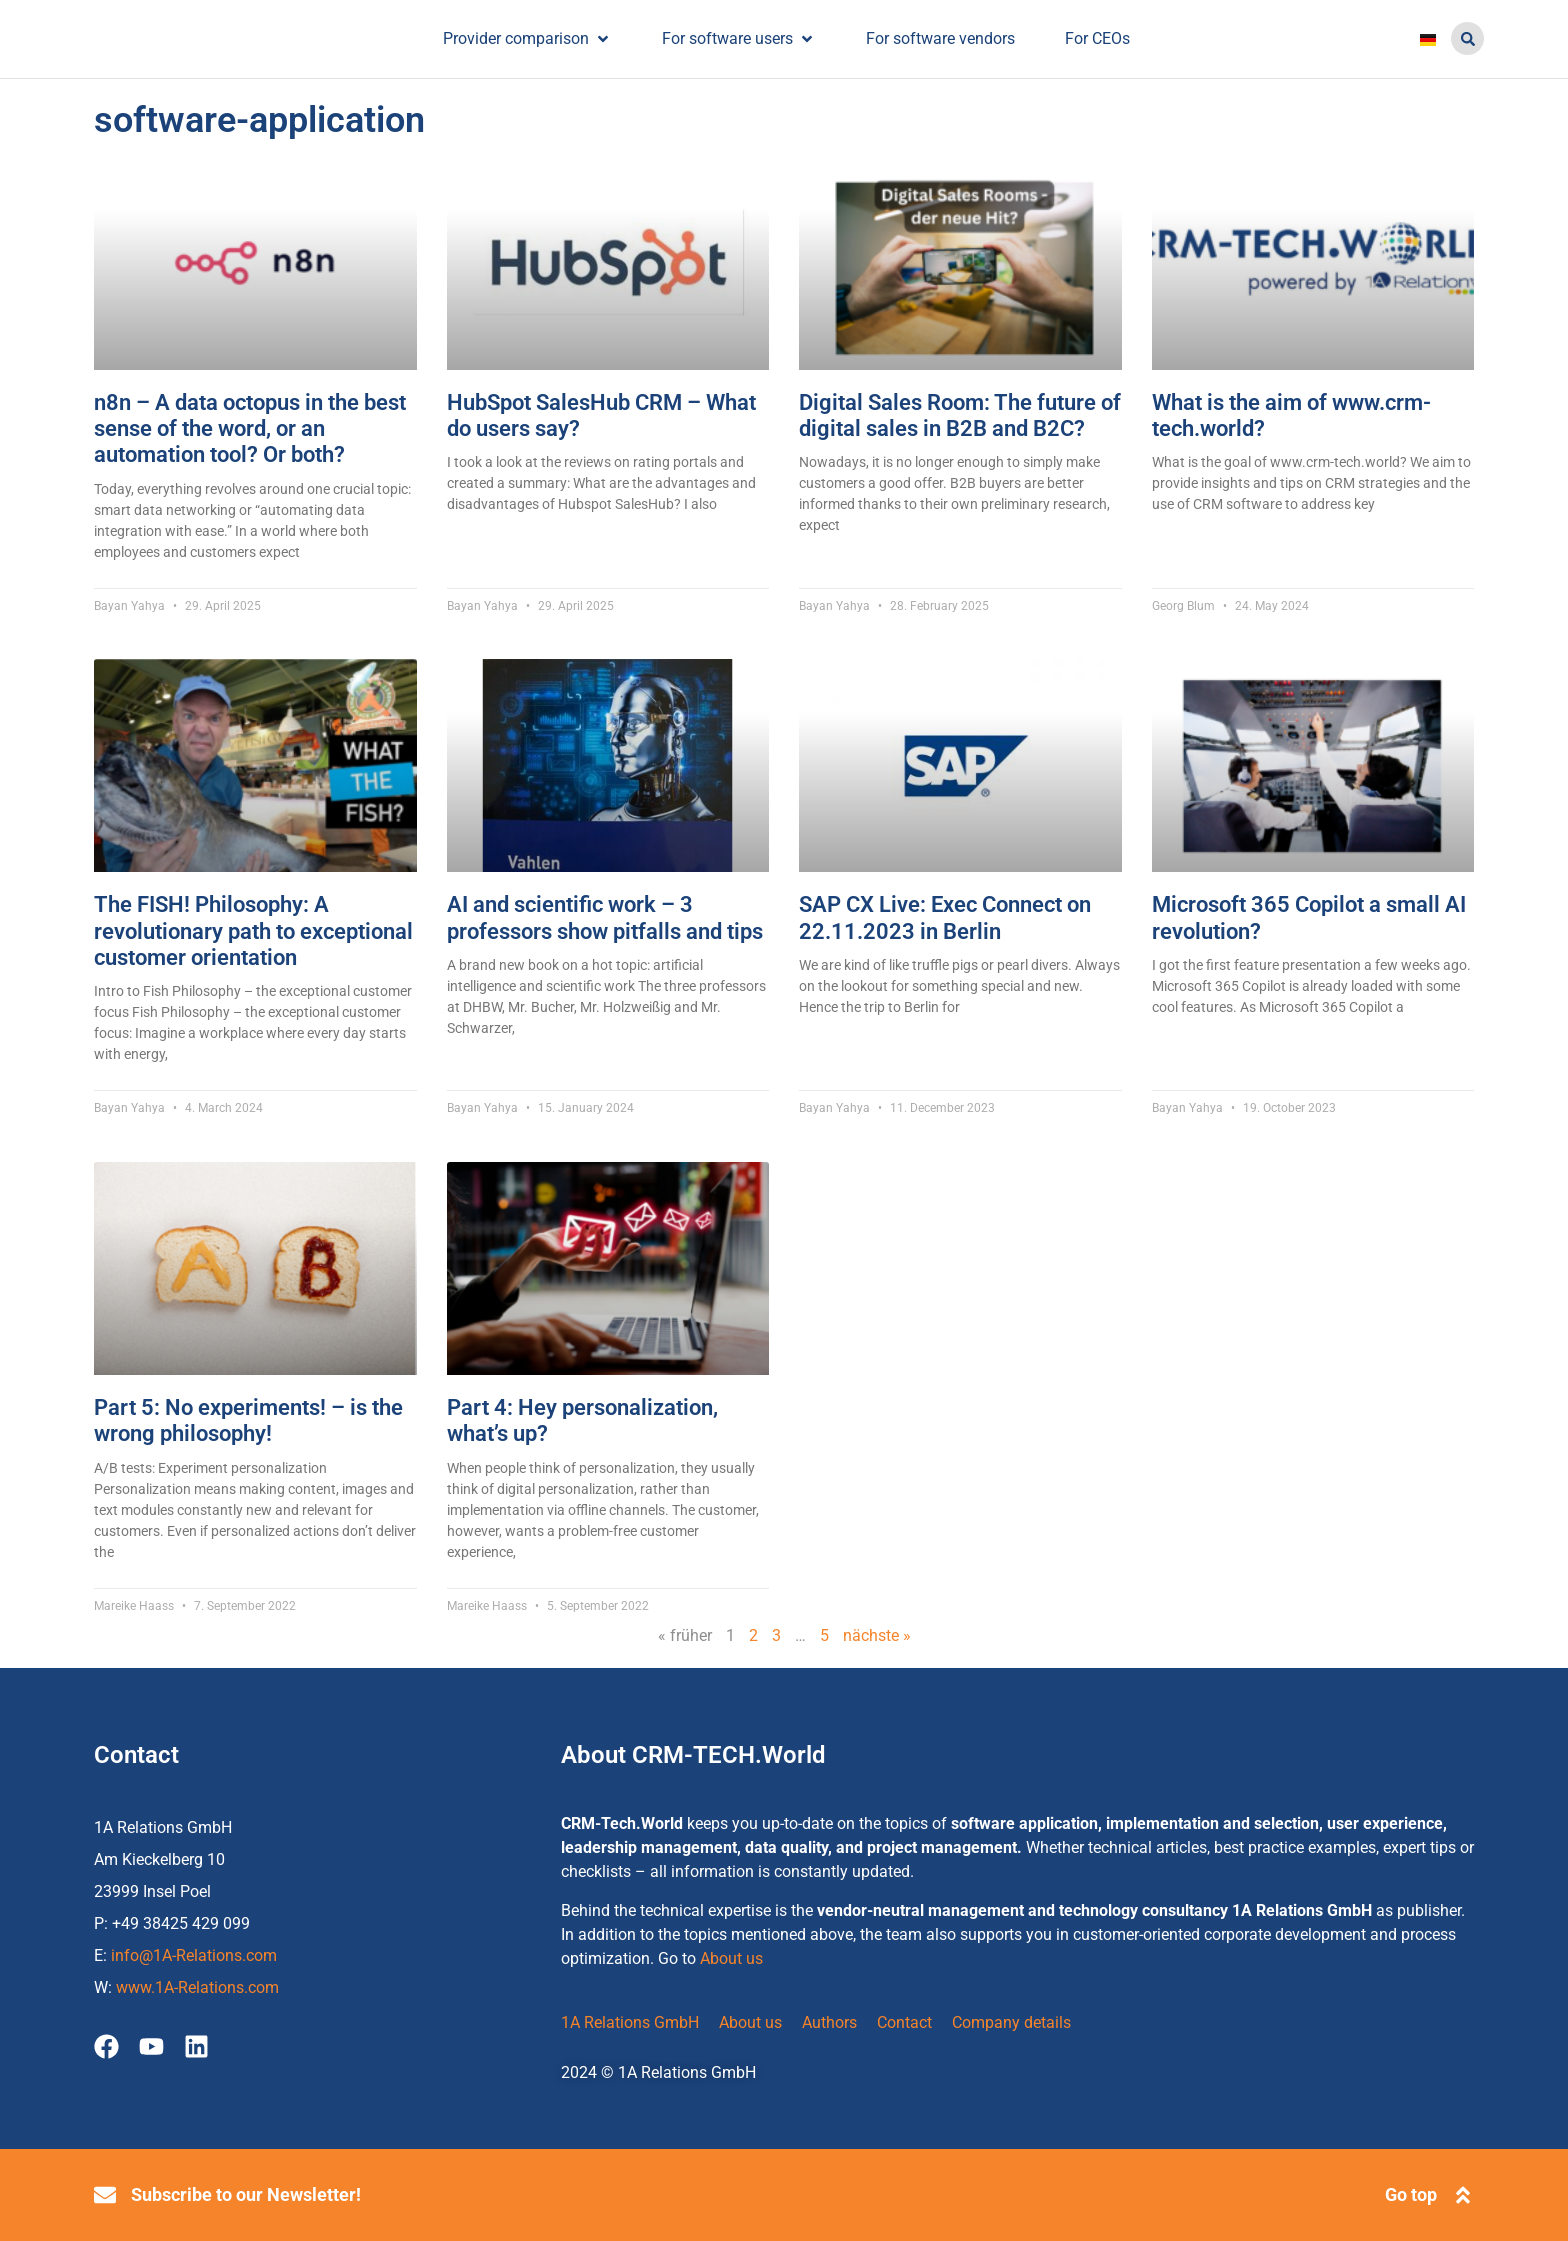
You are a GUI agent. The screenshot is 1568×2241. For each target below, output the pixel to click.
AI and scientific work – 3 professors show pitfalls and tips (605, 917)
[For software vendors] (940, 38)
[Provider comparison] (527, 38)
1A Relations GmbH (630, 2022)
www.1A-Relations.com (197, 1987)
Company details (1011, 2022)
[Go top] (1463, 2195)
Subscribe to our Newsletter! (246, 2194)
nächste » (877, 1635)
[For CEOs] (1097, 38)
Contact (904, 2022)
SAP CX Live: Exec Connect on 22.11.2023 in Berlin (945, 917)
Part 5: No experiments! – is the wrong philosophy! (248, 1420)
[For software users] (739, 38)
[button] (1467, 38)
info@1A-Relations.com (194, 1955)
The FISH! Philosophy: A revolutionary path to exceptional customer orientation (253, 931)
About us (731, 1958)
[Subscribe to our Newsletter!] (105, 2195)
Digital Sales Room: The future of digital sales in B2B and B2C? (960, 415)
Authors (829, 2022)
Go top (1411, 2194)
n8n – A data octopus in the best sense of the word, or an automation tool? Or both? (250, 429)
